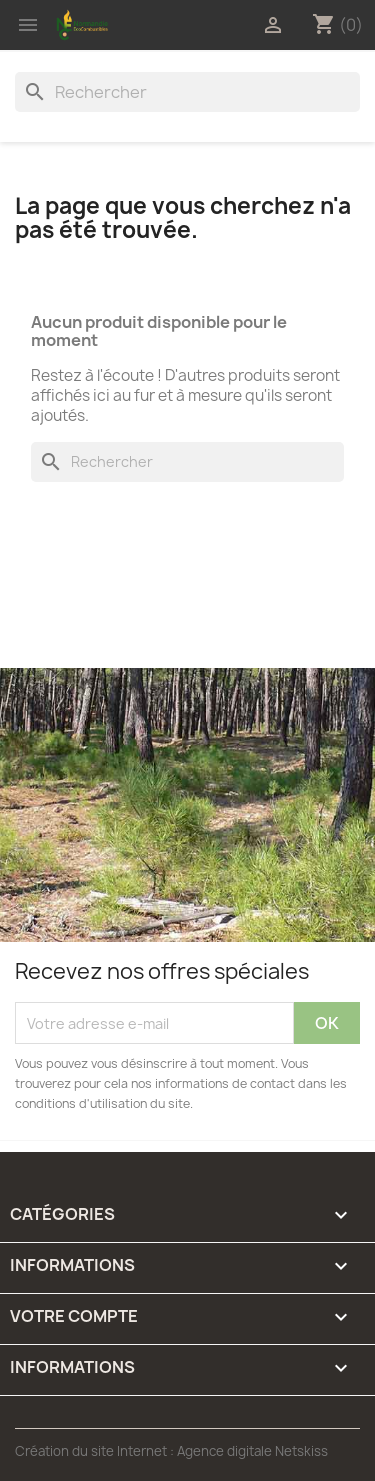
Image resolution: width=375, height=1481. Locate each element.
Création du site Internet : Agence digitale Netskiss (171, 1451)
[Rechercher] (187, 92)
